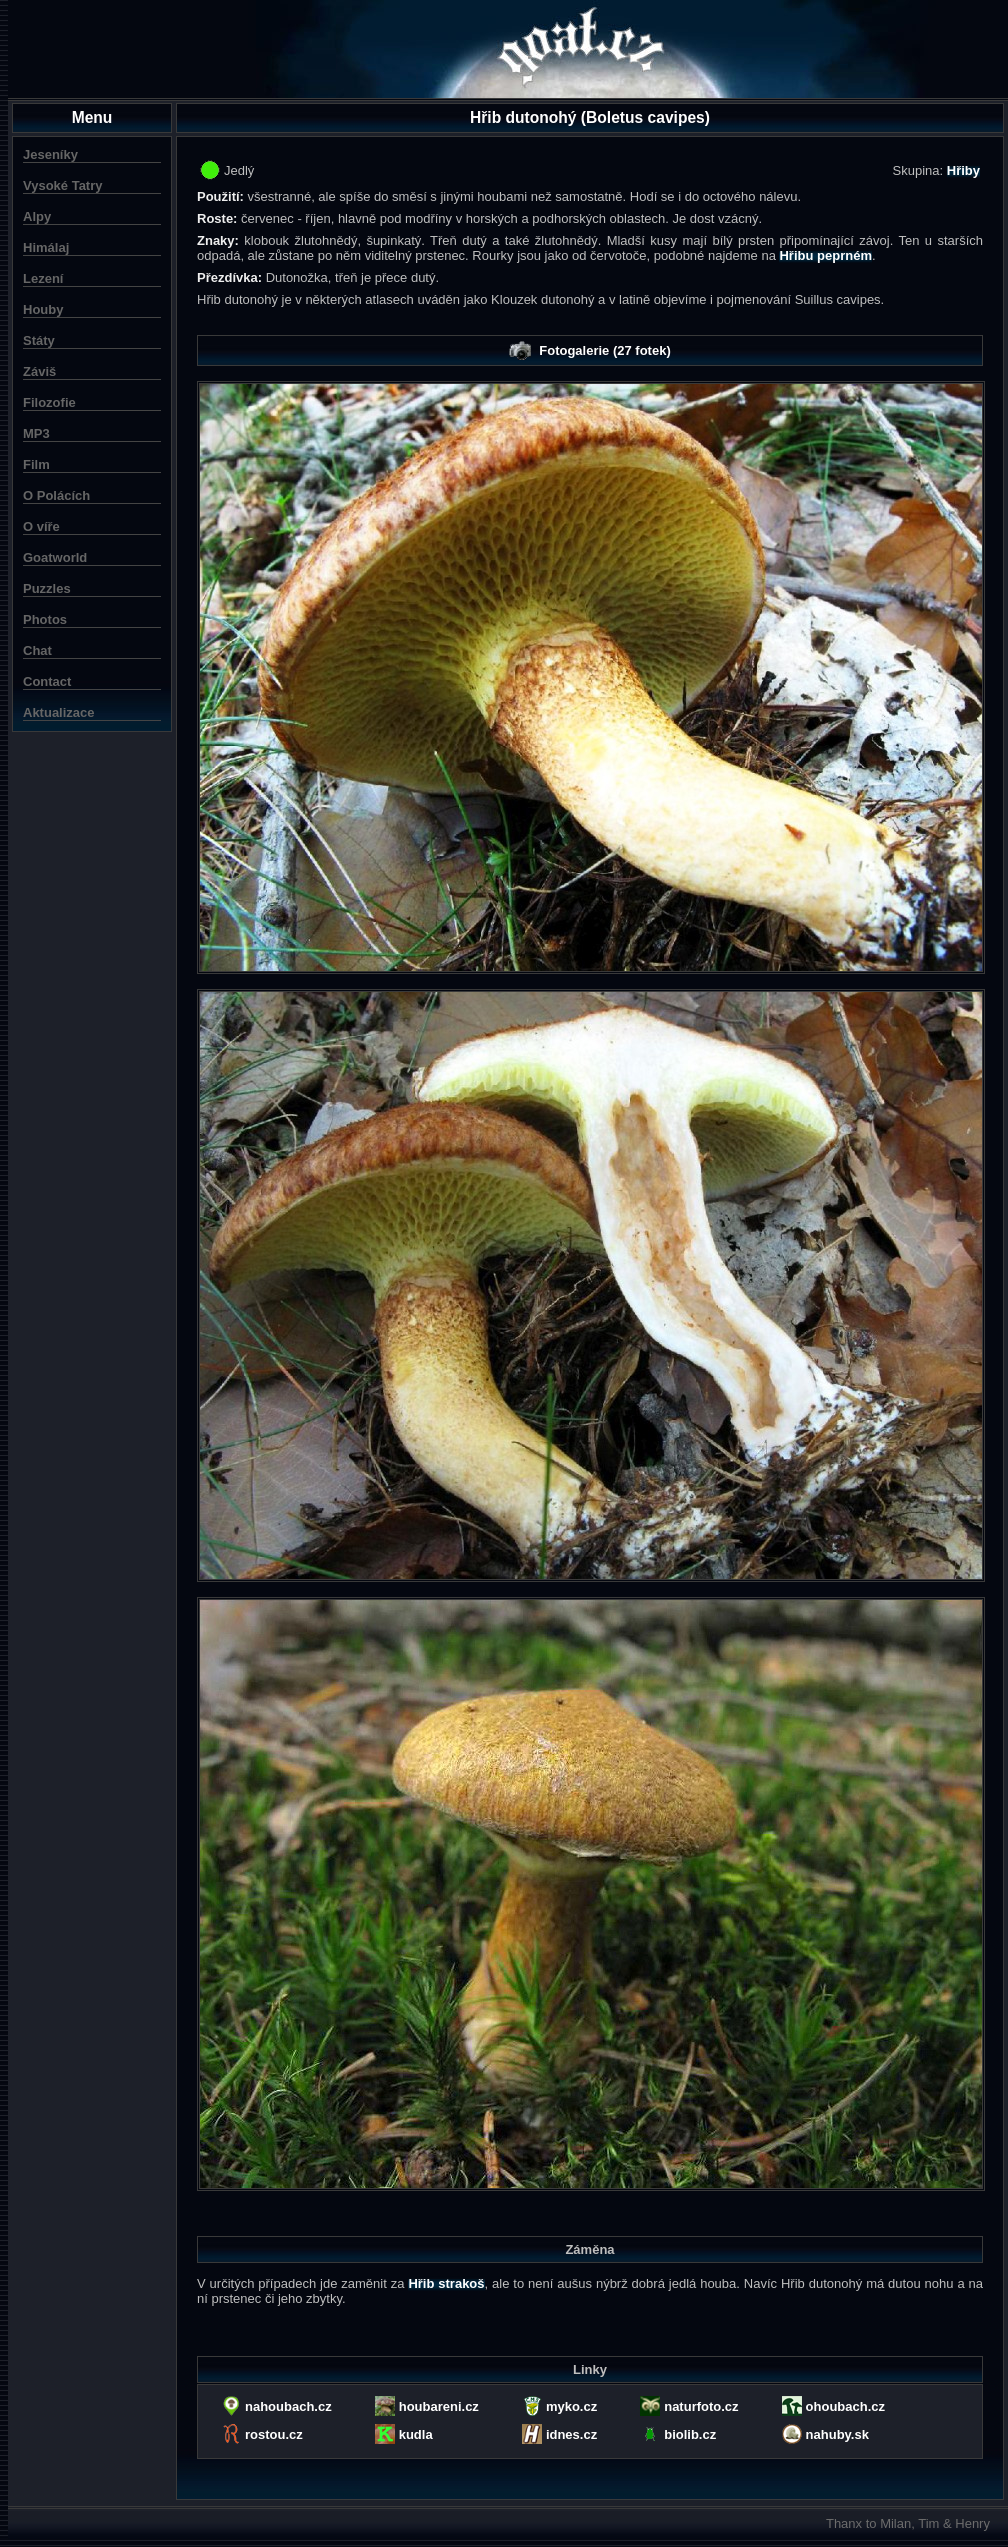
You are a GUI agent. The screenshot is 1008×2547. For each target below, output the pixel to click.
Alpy (37, 216)
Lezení (43, 278)
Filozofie (49, 402)
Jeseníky (50, 154)
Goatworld (55, 557)
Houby (43, 309)
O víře (41, 526)
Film (36, 464)
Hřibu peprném (825, 255)
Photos (45, 619)
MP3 (36, 433)
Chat (37, 650)
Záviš (39, 371)
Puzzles (47, 588)
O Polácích (56, 495)
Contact (47, 681)
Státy (39, 340)
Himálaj (46, 247)
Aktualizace (59, 712)
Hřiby (963, 170)
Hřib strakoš (446, 2283)
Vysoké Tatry (63, 185)
